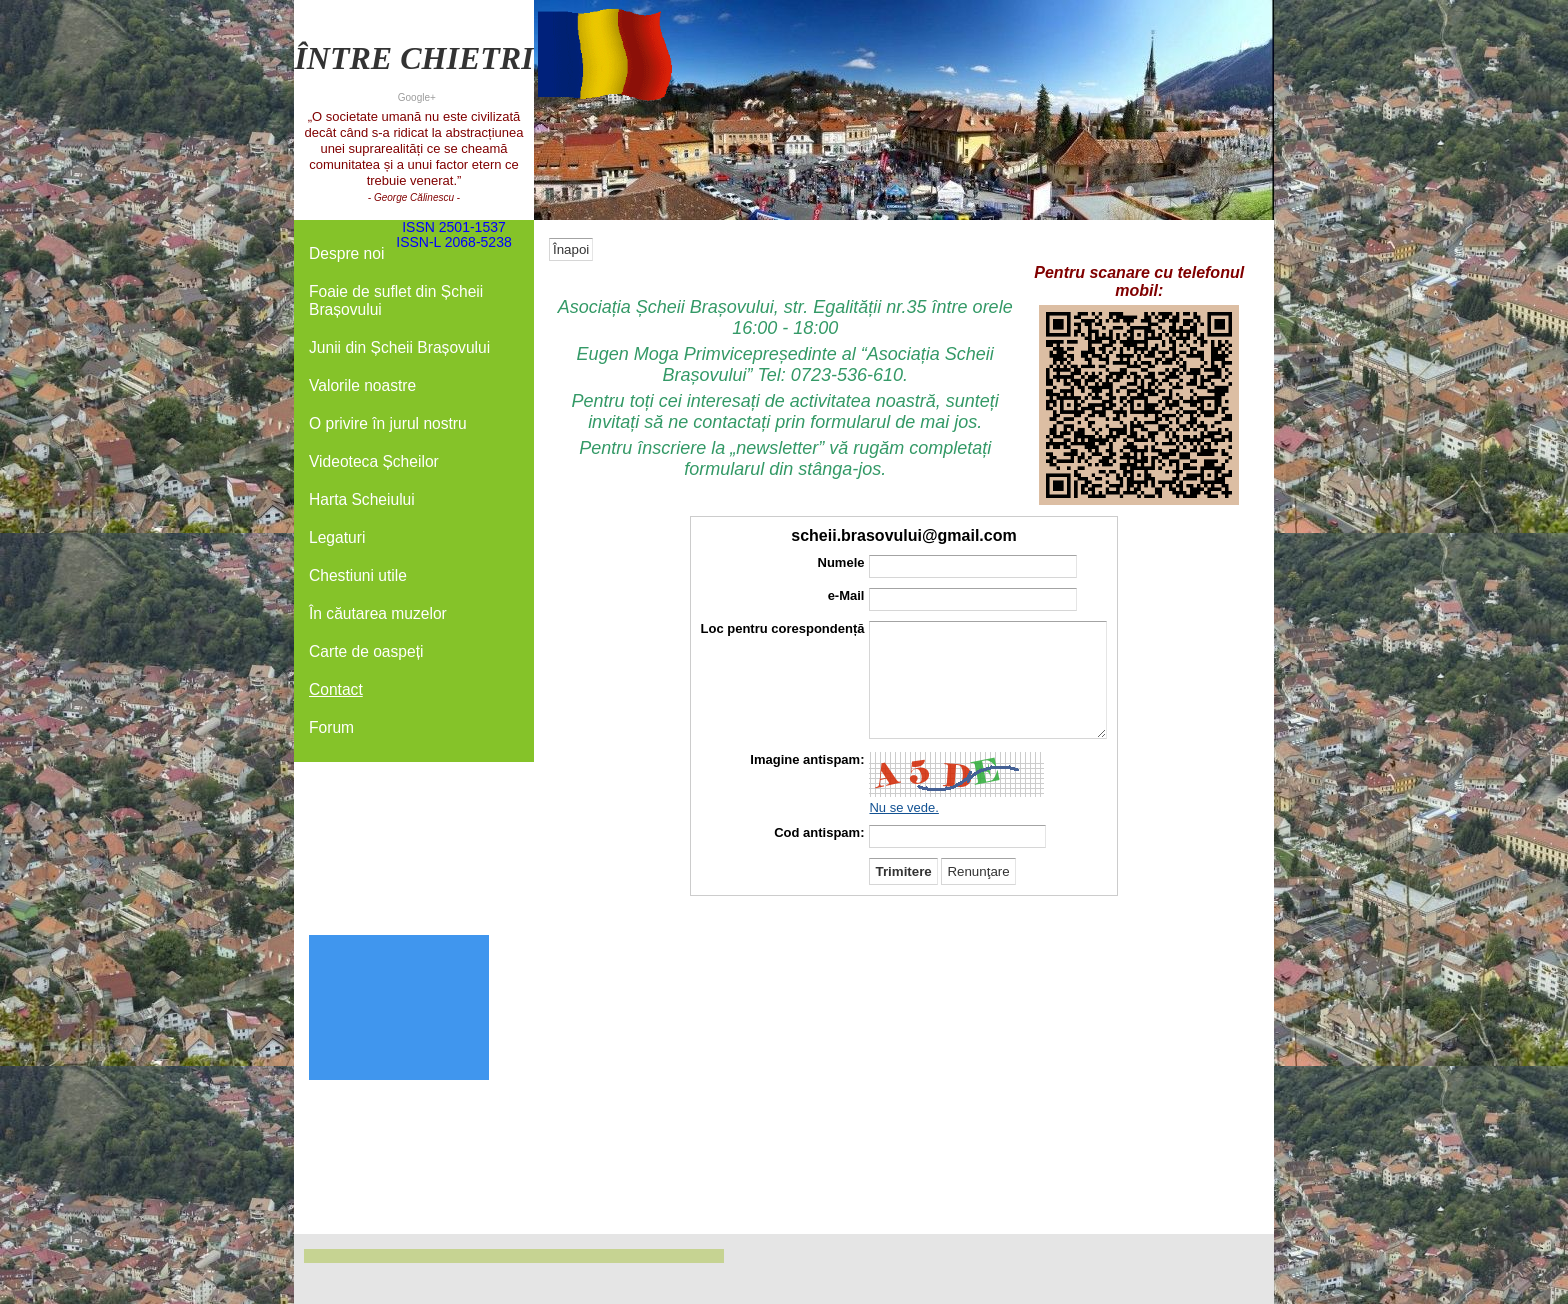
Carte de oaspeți (366, 651)
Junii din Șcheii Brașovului (399, 347)
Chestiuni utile (358, 575)
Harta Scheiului (362, 499)
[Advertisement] (414, 822)
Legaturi (337, 537)
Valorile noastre (362, 385)
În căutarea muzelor (378, 613)
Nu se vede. (903, 807)
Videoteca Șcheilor (374, 461)
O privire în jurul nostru (388, 423)
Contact (336, 689)
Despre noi (346, 253)
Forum (331, 727)
